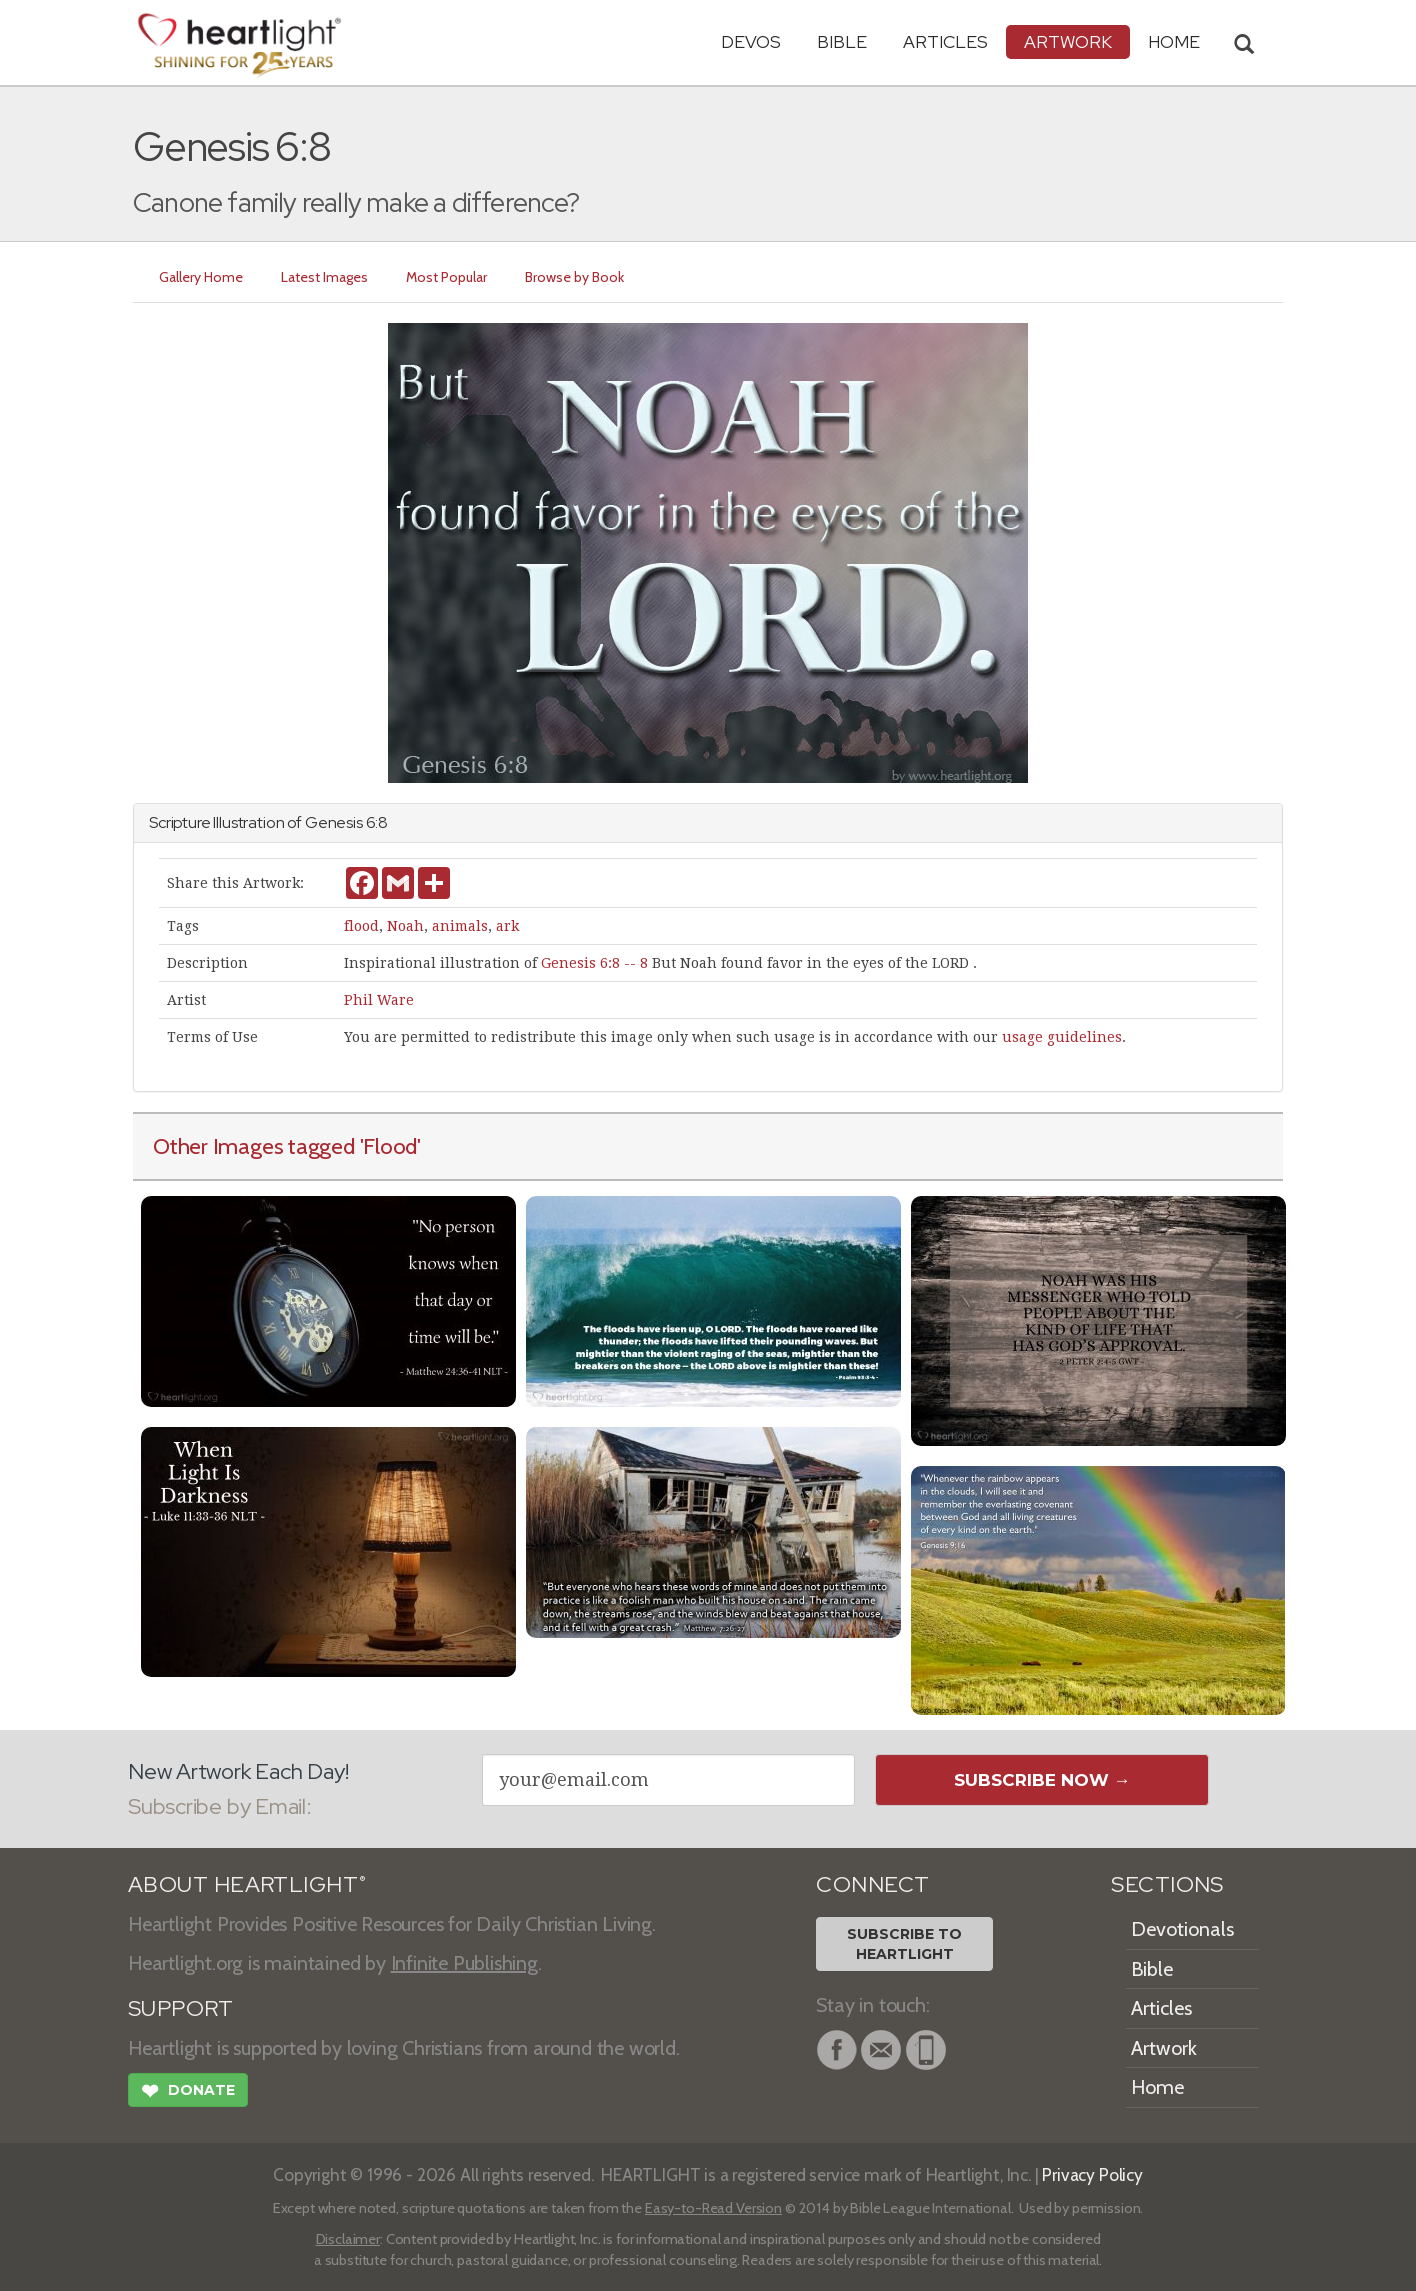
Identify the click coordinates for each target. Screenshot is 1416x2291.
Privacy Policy (1092, 2174)
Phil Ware (379, 1000)
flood (361, 926)
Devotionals (1182, 1929)
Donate (188, 2093)
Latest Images (324, 277)
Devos (751, 41)
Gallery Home (201, 277)
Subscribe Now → (1042, 1780)
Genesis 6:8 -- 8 (594, 963)
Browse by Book (574, 277)
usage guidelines (1062, 1037)
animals (460, 926)
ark (507, 926)
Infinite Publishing (464, 1963)
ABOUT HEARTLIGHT (247, 1884)
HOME (1174, 41)
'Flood (389, 1146)
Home (1157, 2087)
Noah (405, 926)
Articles (945, 41)
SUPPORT (180, 2008)
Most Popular (446, 277)
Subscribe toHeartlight (904, 1944)
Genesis (334, 822)
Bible (842, 41)
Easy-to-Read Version (713, 2208)
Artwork (1068, 41)
